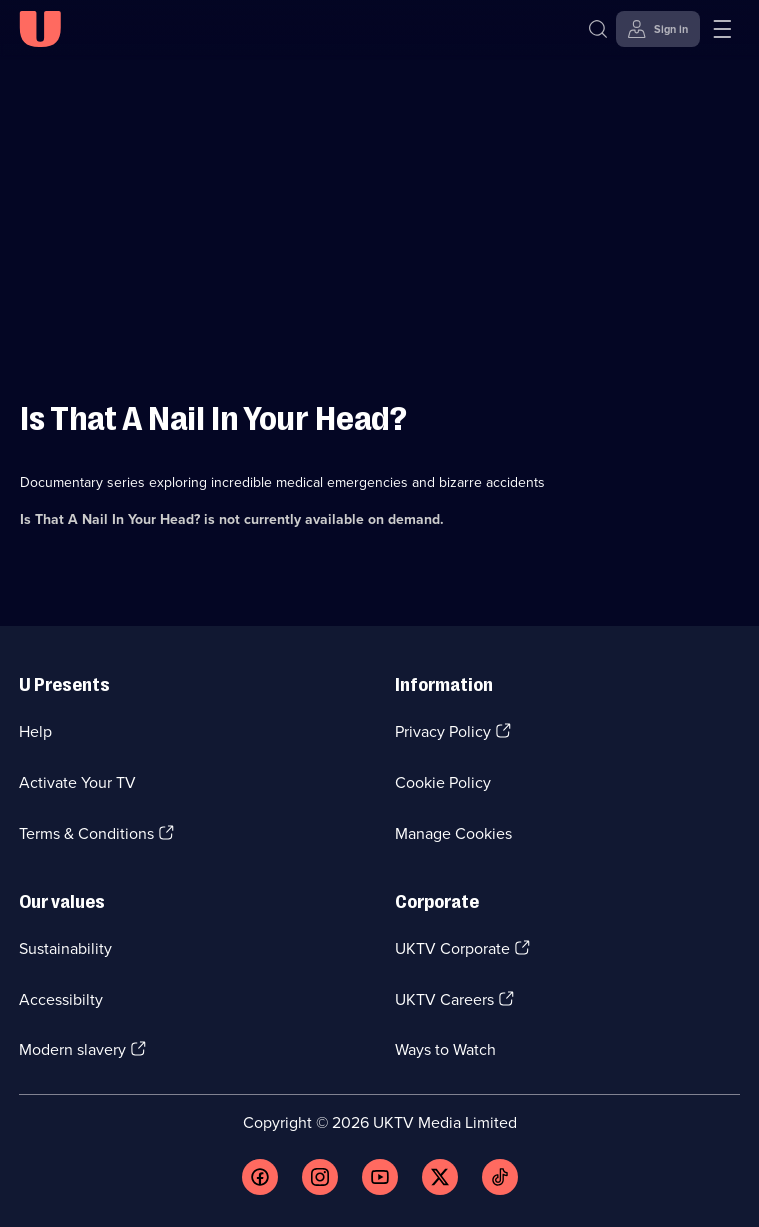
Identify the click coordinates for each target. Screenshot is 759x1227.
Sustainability (65, 948)
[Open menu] (722, 29)
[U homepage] (40, 29)
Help (35, 731)
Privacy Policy (443, 731)
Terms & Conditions (86, 833)
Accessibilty (61, 999)
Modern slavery (72, 1049)
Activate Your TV (77, 782)
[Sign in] (658, 29)
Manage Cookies (453, 833)
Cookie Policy (443, 782)
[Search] (598, 29)
